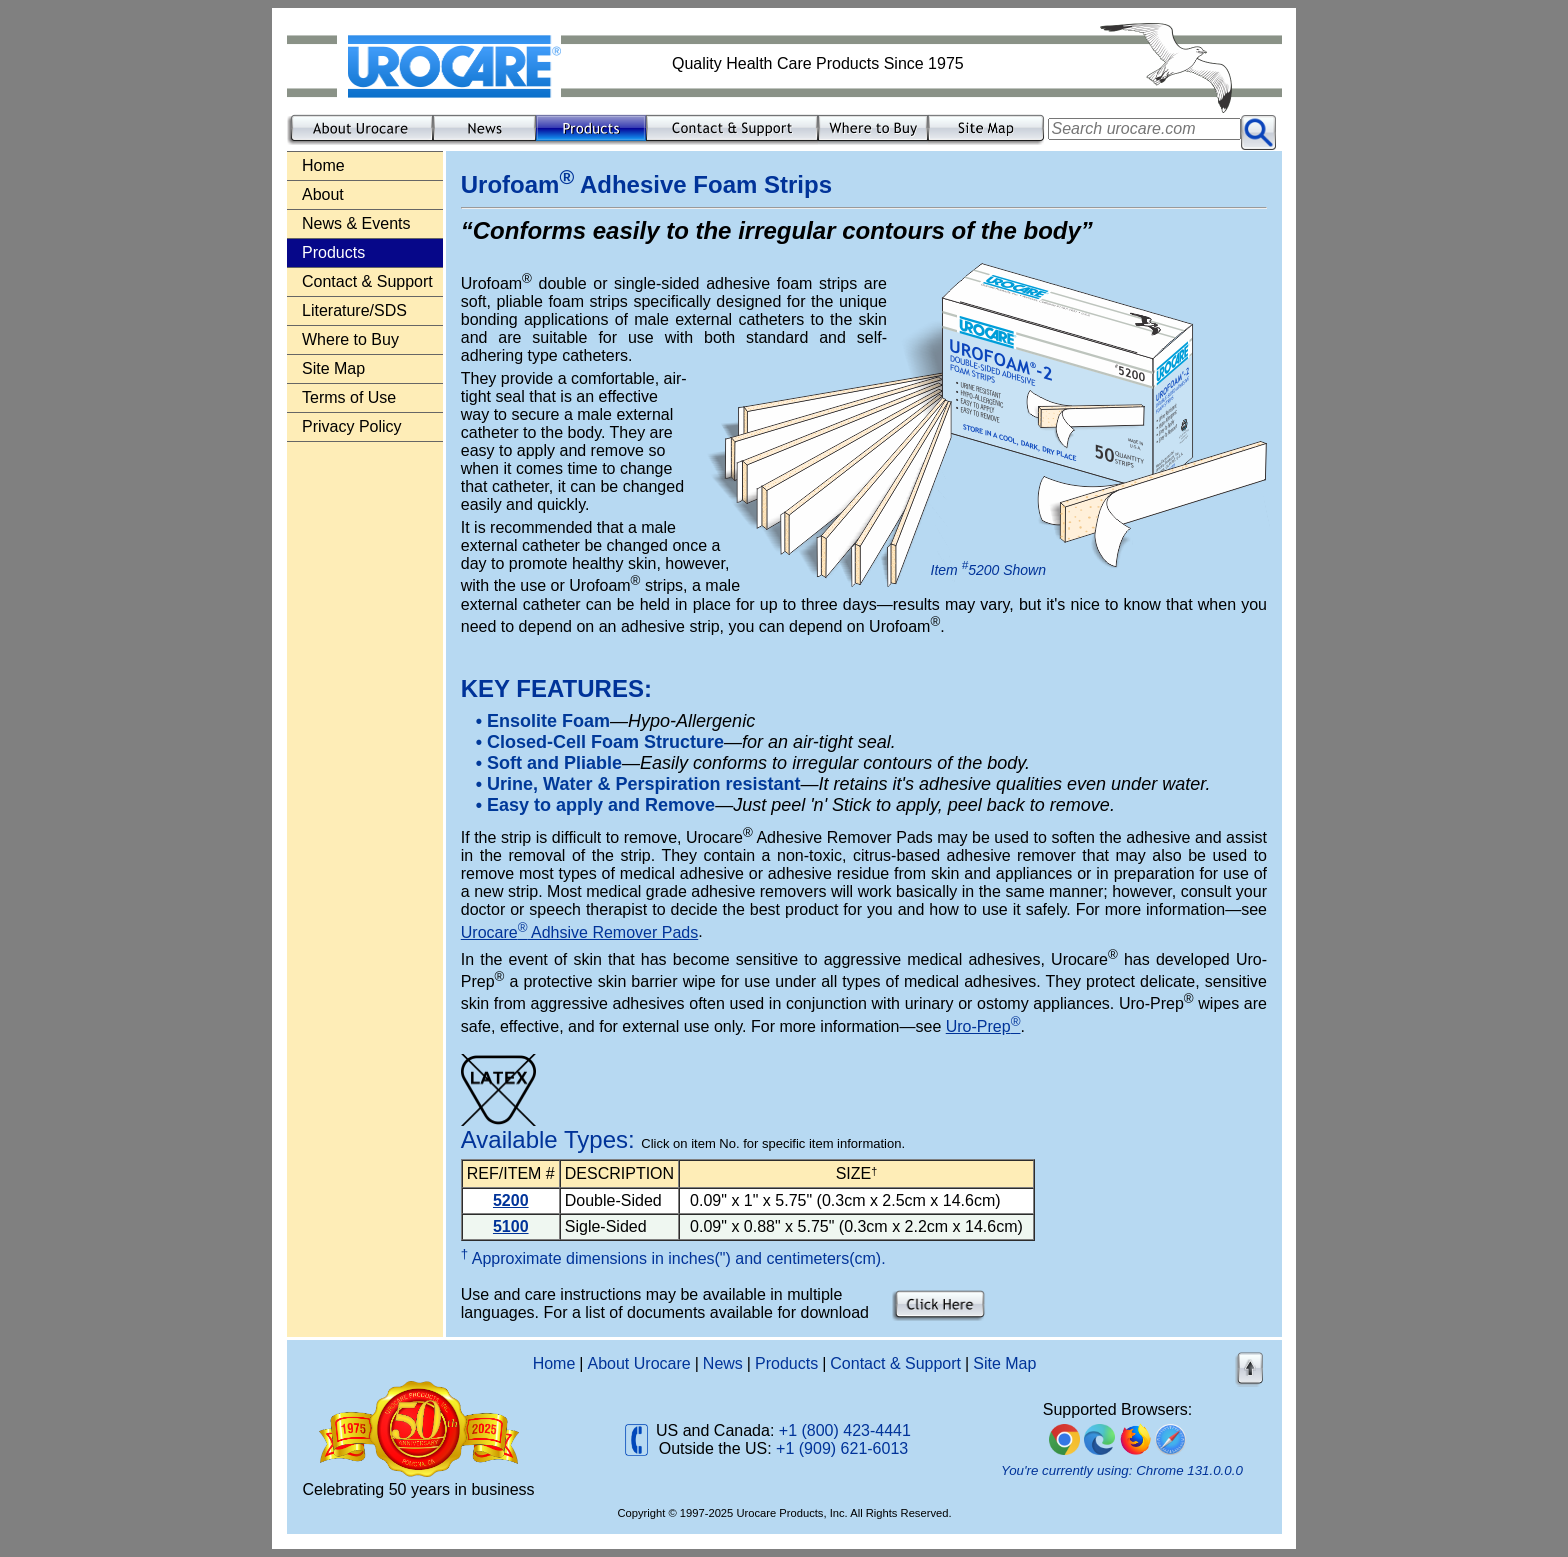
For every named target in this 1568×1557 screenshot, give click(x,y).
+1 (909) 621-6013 (842, 1448)
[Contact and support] (732, 141)
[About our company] (360, 141)
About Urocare (639, 1363)
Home (323, 165)
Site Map (333, 368)
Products (786, 1363)
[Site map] (988, 141)
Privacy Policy (352, 426)
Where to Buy (350, 339)
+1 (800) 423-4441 (845, 1430)
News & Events (356, 223)
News (723, 1363)
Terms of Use (349, 397)
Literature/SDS (354, 310)
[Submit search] (1258, 132)
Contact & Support (367, 281)
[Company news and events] (484, 141)
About (323, 194)
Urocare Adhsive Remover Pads (579, 932)
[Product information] (591, 141)
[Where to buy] (873, 141)
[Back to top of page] (1250, 1384)
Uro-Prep (983, 1026)
